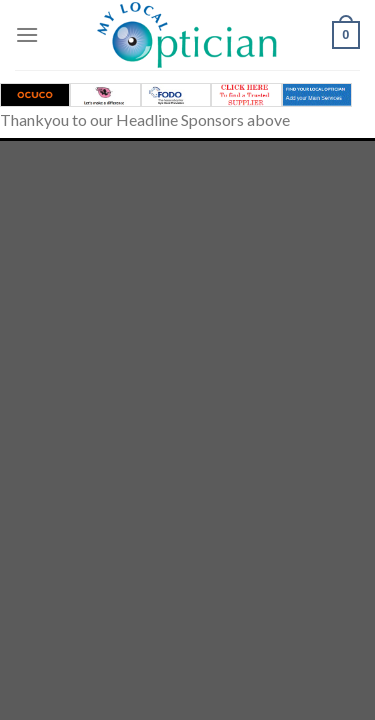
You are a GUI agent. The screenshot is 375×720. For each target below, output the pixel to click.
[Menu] (27, 34)
